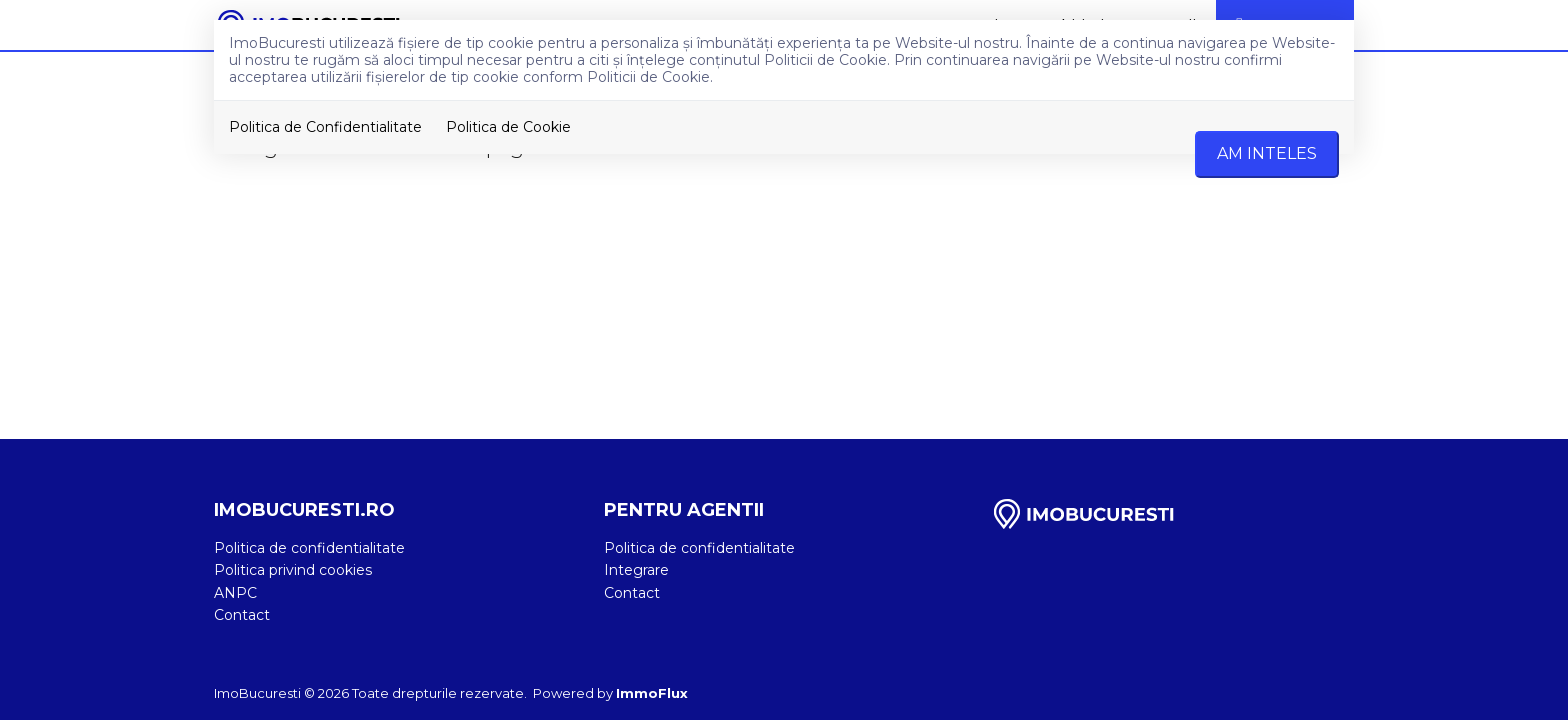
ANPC (235, 593)
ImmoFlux (652, 693)
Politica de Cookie (508, 127)
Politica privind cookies (293, 570)
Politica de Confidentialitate (325, 127)
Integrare (636, 570)
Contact (242, 615)
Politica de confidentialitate (309, 548)
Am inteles (1267, 153)
